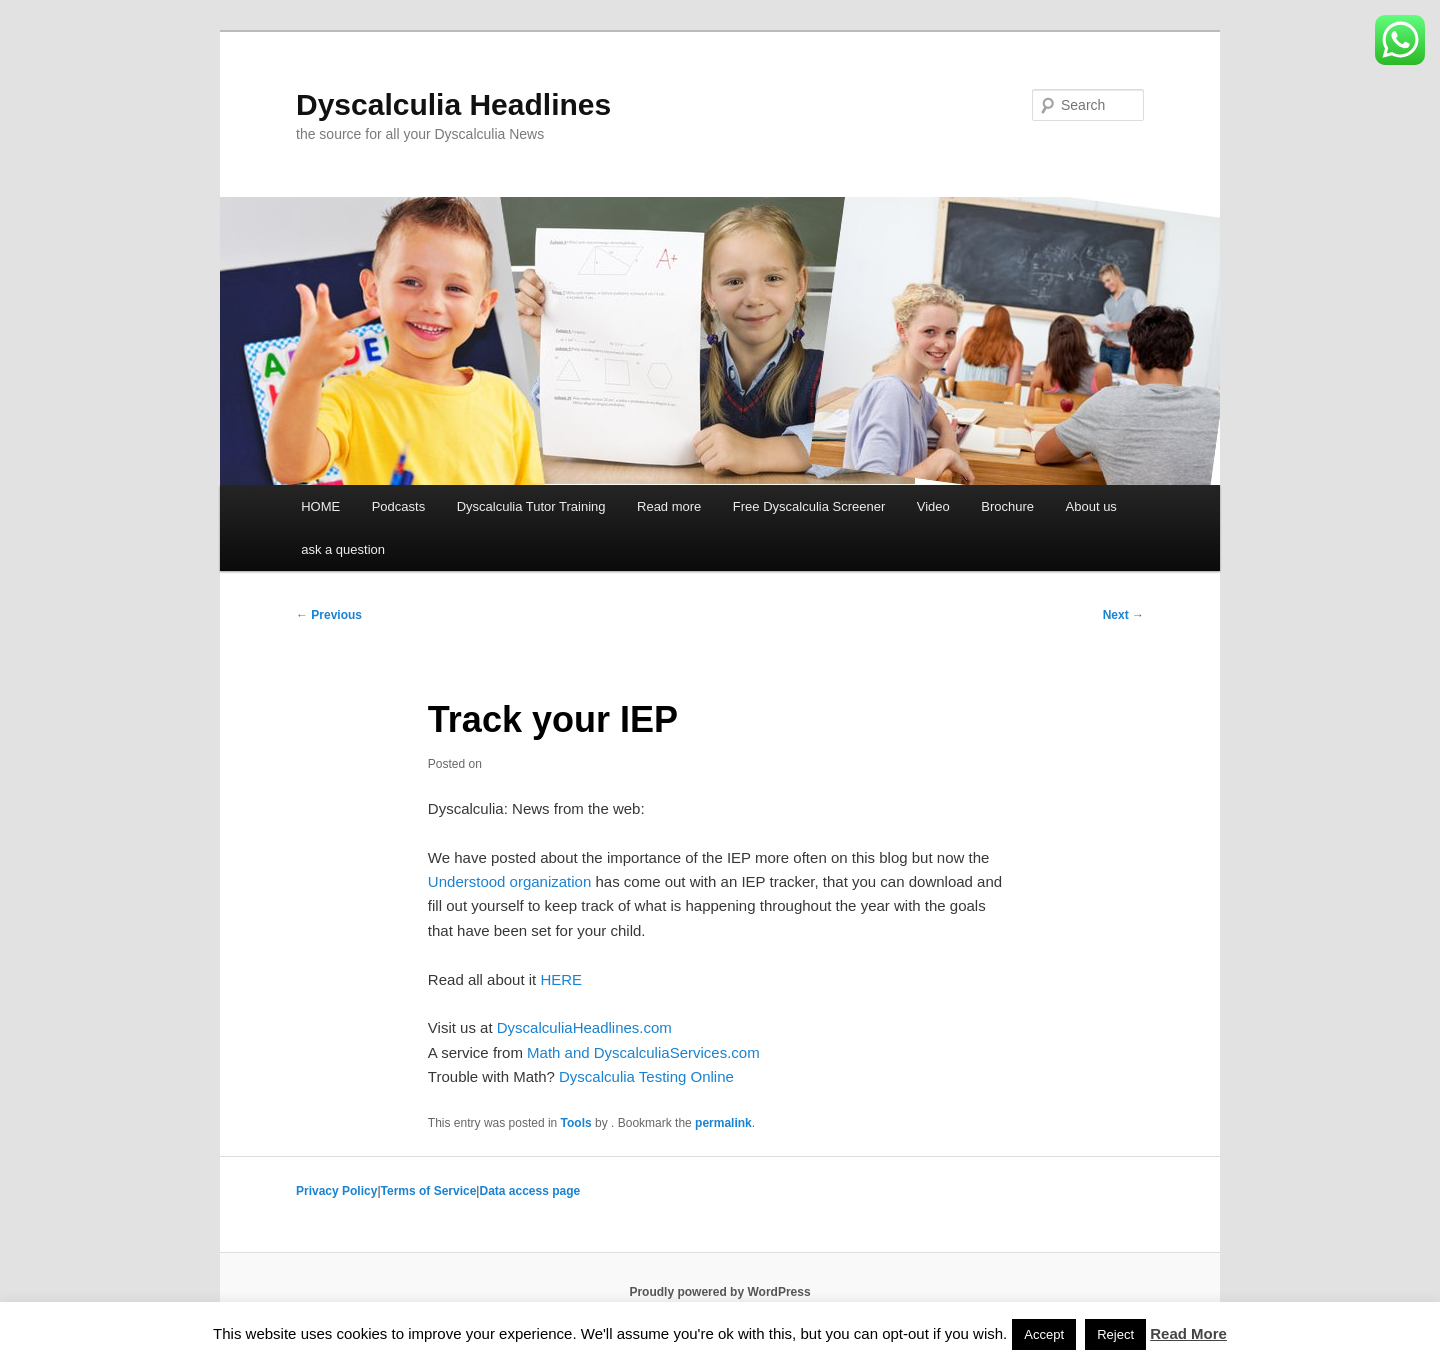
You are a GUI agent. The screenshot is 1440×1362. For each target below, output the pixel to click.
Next (1123, 615)
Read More (1188, 1333)
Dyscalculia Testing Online (646, 1076)
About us (1091, 506)
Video (933, 506)
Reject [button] (1115, 1334)
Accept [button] (1044, 1334)
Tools (576, 1123)
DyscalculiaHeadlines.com (584, 1027)
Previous (329, 615)
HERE (561, 979)
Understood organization (509, 881)
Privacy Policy (336, 1191)
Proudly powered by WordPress (719, 1292)
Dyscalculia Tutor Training (531, 506)
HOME (320, 506)
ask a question (343, 549)
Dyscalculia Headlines (453, 104)
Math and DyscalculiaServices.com (643, 1052)
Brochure (1007, 506)
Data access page (529, 1191)
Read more (669, 506)
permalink (723, 1123)
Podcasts (398, 506)
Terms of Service (429, 1191)
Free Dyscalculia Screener (809, 506)
